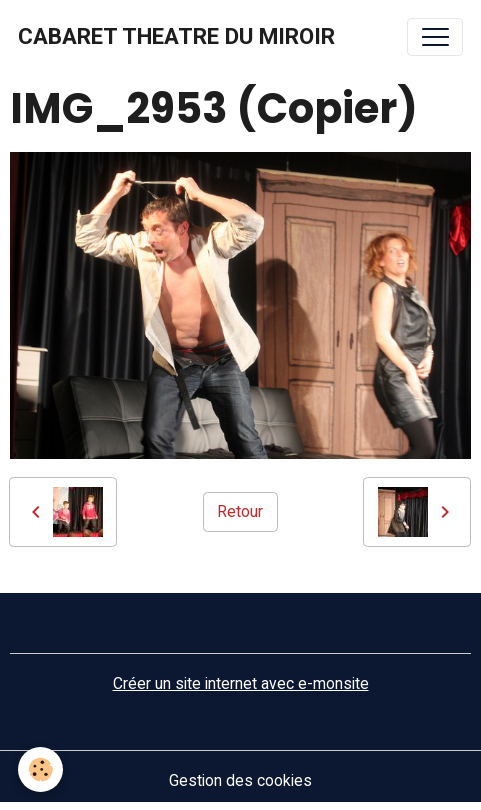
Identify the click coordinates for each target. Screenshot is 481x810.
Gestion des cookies (240, 780)
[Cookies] (40, 769)
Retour (240, 511)
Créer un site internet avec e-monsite (241, 683)
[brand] (176, 37)
